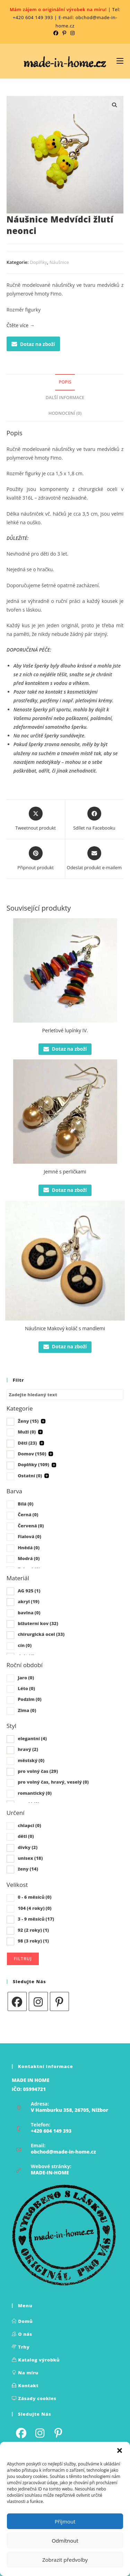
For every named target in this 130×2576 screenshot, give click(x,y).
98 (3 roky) (33, 1941)
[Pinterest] (59, 2001)
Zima (27, 1710)
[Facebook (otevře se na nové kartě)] (56, 33)
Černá (28, 1514)
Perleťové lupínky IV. (65, 1030)
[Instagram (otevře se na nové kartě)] (72, 33)
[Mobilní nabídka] (119, 61)
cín (25, 1645)
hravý (28, 1749)
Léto (26, 1688)
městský (31, 1760)
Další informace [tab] (65, 398)
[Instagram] (38, 2001)
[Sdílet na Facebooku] (94, 819)
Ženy (28, 1421)
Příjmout (64, 2521)
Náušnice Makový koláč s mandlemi (65, 1328)
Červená (31, 1526)
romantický (35, 1793)
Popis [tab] (65, 382)
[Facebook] (17, 2001)
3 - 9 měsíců (36, 1919)
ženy (28, 1869)
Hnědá (29, 1547)
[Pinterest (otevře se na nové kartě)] (64, 33)
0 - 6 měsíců (34, 1897)
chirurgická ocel (41, 1634)
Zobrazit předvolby (65, 2559)
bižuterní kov (38, 1623)
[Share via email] (94, 858)
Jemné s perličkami (65, 1171)
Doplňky (38, 262)
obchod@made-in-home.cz (63, 2151)
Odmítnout (65, 2540)
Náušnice (59, 262)
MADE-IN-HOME (50, 2172)
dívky (27, 1847)
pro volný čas (38, 1771)
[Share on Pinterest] (35, 858)
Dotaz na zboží (33, 344)
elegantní (32, 1738)
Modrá (29, 1558)
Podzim (30, 1699)
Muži (27, 1432)
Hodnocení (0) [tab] (65, 413)
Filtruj (23, 1959)
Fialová (29, 1536)
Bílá (25, 1504)
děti (26, 1836)
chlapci (29, 1825)
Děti (27, 1443)
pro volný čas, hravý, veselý (53, 1782)
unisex (30, 1858)
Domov (32, 1454)
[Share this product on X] (35, 819)
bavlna (29, 1612)
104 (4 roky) (34, 1908)
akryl (28, 1601)
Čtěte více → (21, 325)
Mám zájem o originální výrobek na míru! (58, 9)
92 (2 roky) (33, 1930)
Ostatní (30, 1475)
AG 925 (29, 1591)
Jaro (26, 1677)
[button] (119, 2450)
